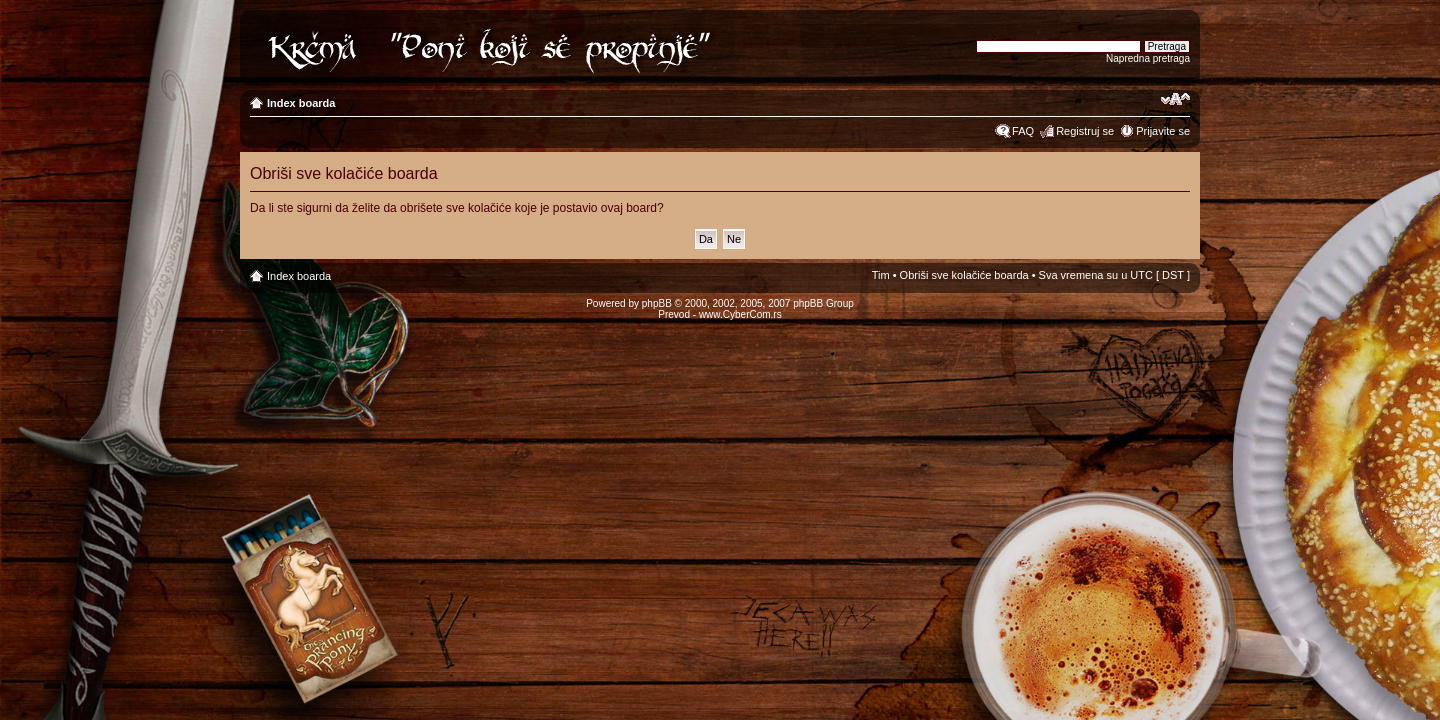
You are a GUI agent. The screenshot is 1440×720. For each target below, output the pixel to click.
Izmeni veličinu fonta (1175, 99)
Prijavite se (1163, 131)
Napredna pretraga (1148, 58)
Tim (881, 275)
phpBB (657, 303)
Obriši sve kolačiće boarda (964, 275)
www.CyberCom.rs (740, 314)
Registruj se (1085, 131)
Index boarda (301, 103)
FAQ (1023, 131)
